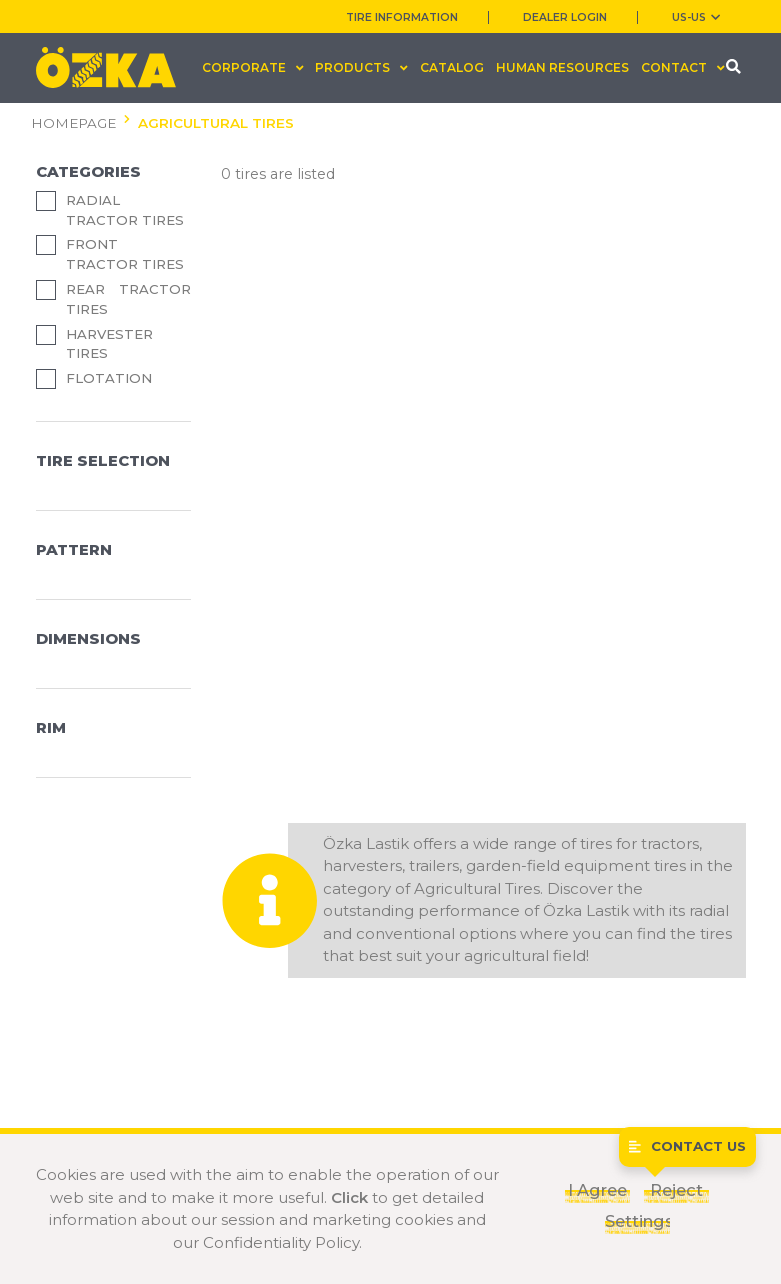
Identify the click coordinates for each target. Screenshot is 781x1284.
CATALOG (452, 67)
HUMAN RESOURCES (562, 67)
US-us (696, 17)
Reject (676, 1190)
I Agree (597, 1190)
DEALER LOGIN (565, 17)
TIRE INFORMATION (402, 17)
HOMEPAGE (73, 123)
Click (349, 1197)
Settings (637, 1221)
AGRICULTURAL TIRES (216, 123)
